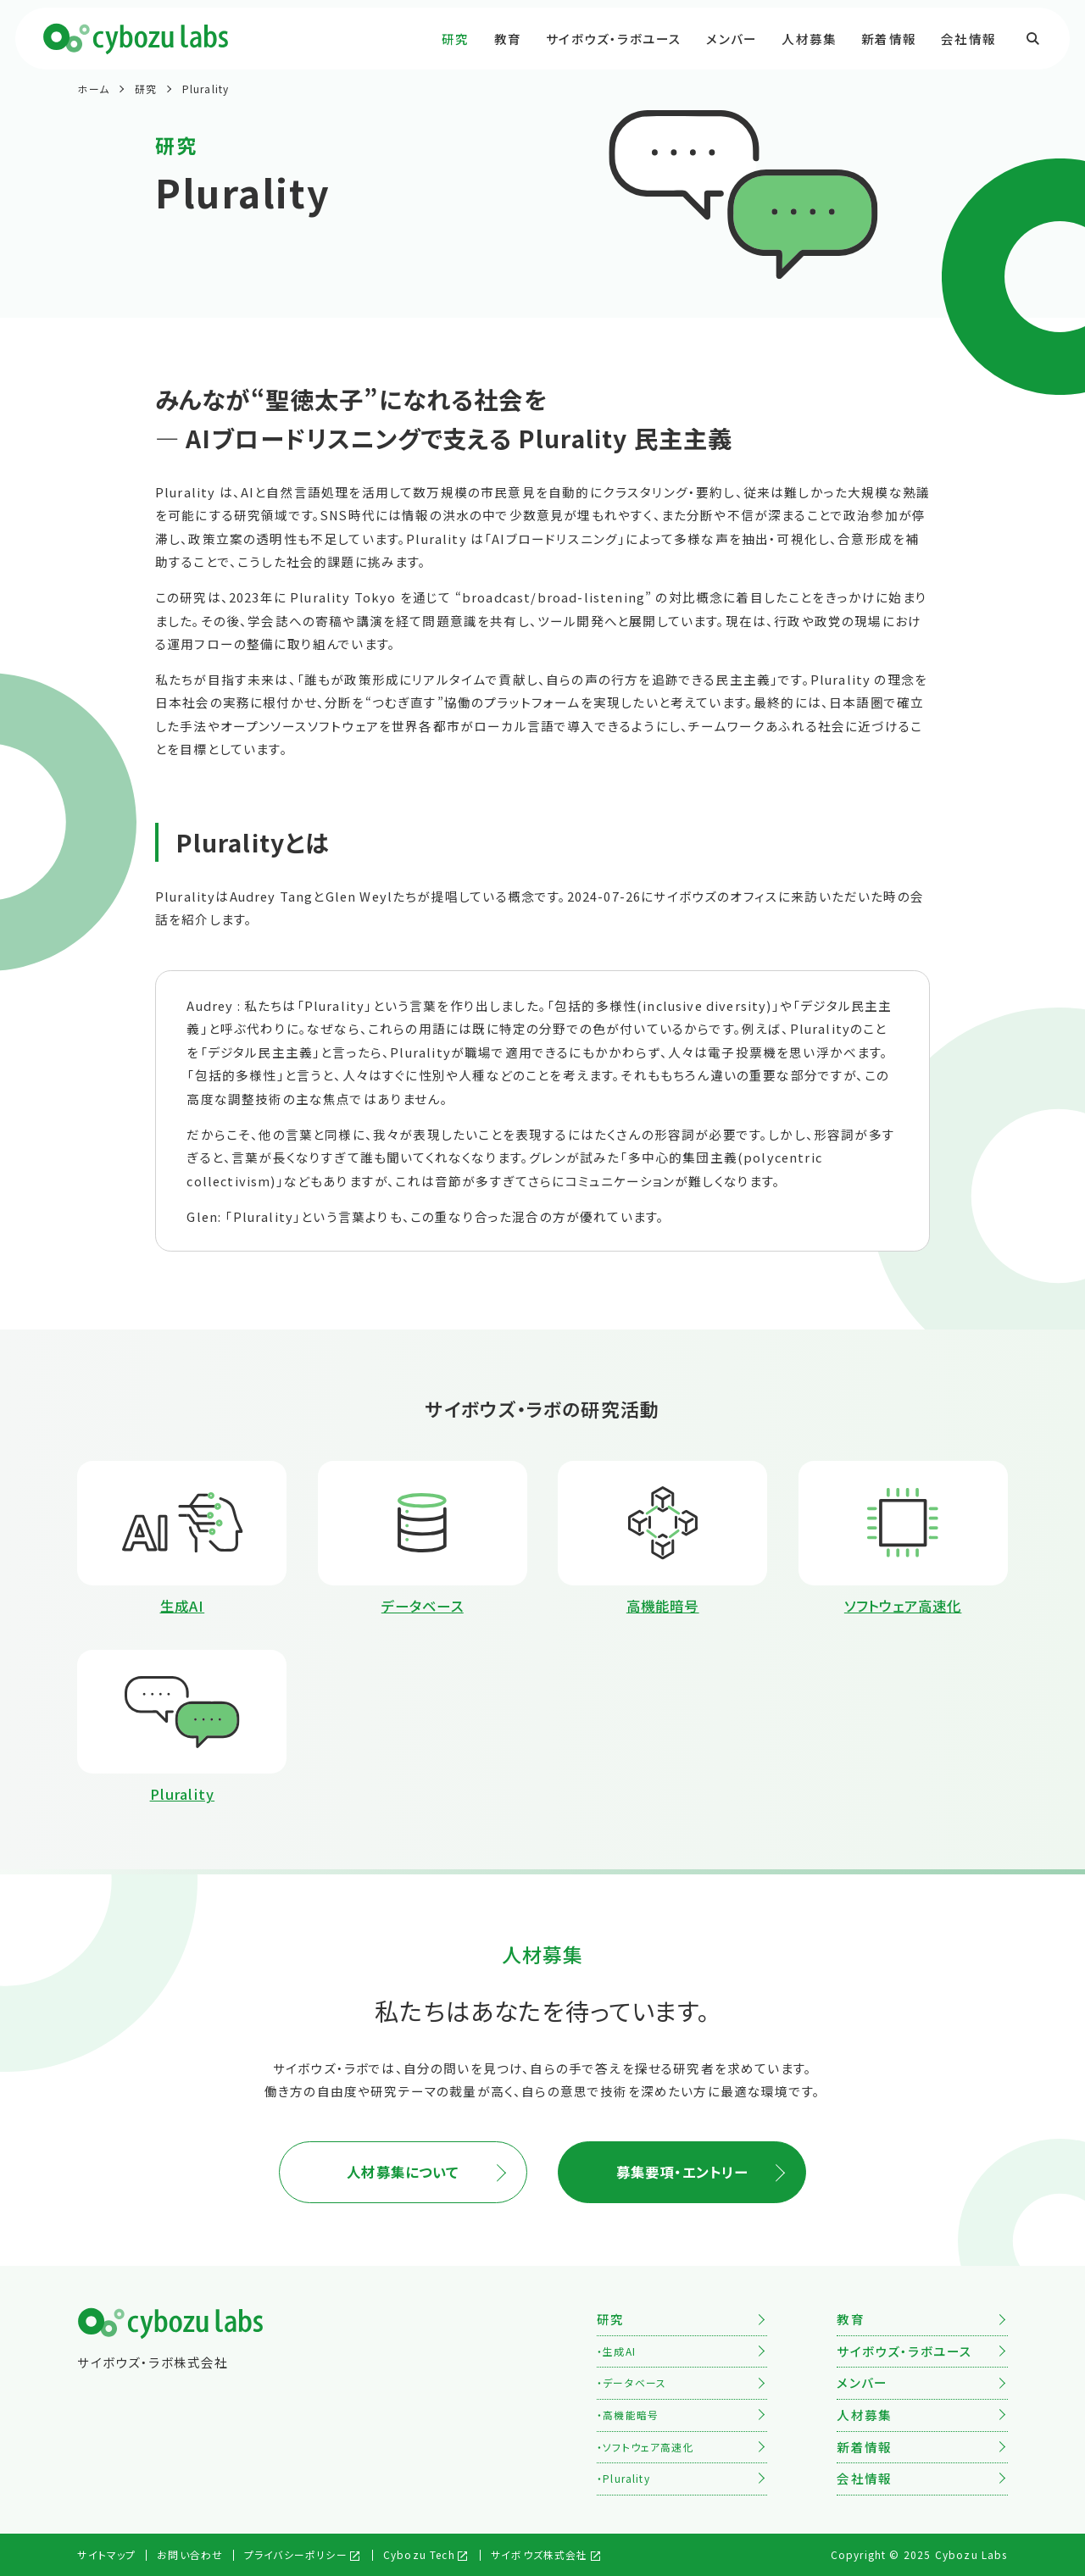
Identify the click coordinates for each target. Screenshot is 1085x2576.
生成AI (619, 2351)
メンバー (731, 38)
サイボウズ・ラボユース (614, 38)
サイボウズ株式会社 (539, 2554)
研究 (455, 38)
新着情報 (888, 38)
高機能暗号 (631, 2414)
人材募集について (403, 2172)
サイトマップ (106, 2554)
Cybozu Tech (419, 2554)
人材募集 (809, 38)
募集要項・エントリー (682, 2172)
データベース (634, 2382)
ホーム (93, 88)
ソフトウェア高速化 (648, 2447)
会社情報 (968, 38)
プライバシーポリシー (296, 2554)
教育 (507, 38)
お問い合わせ (190, 2554)
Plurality (206, 88)
